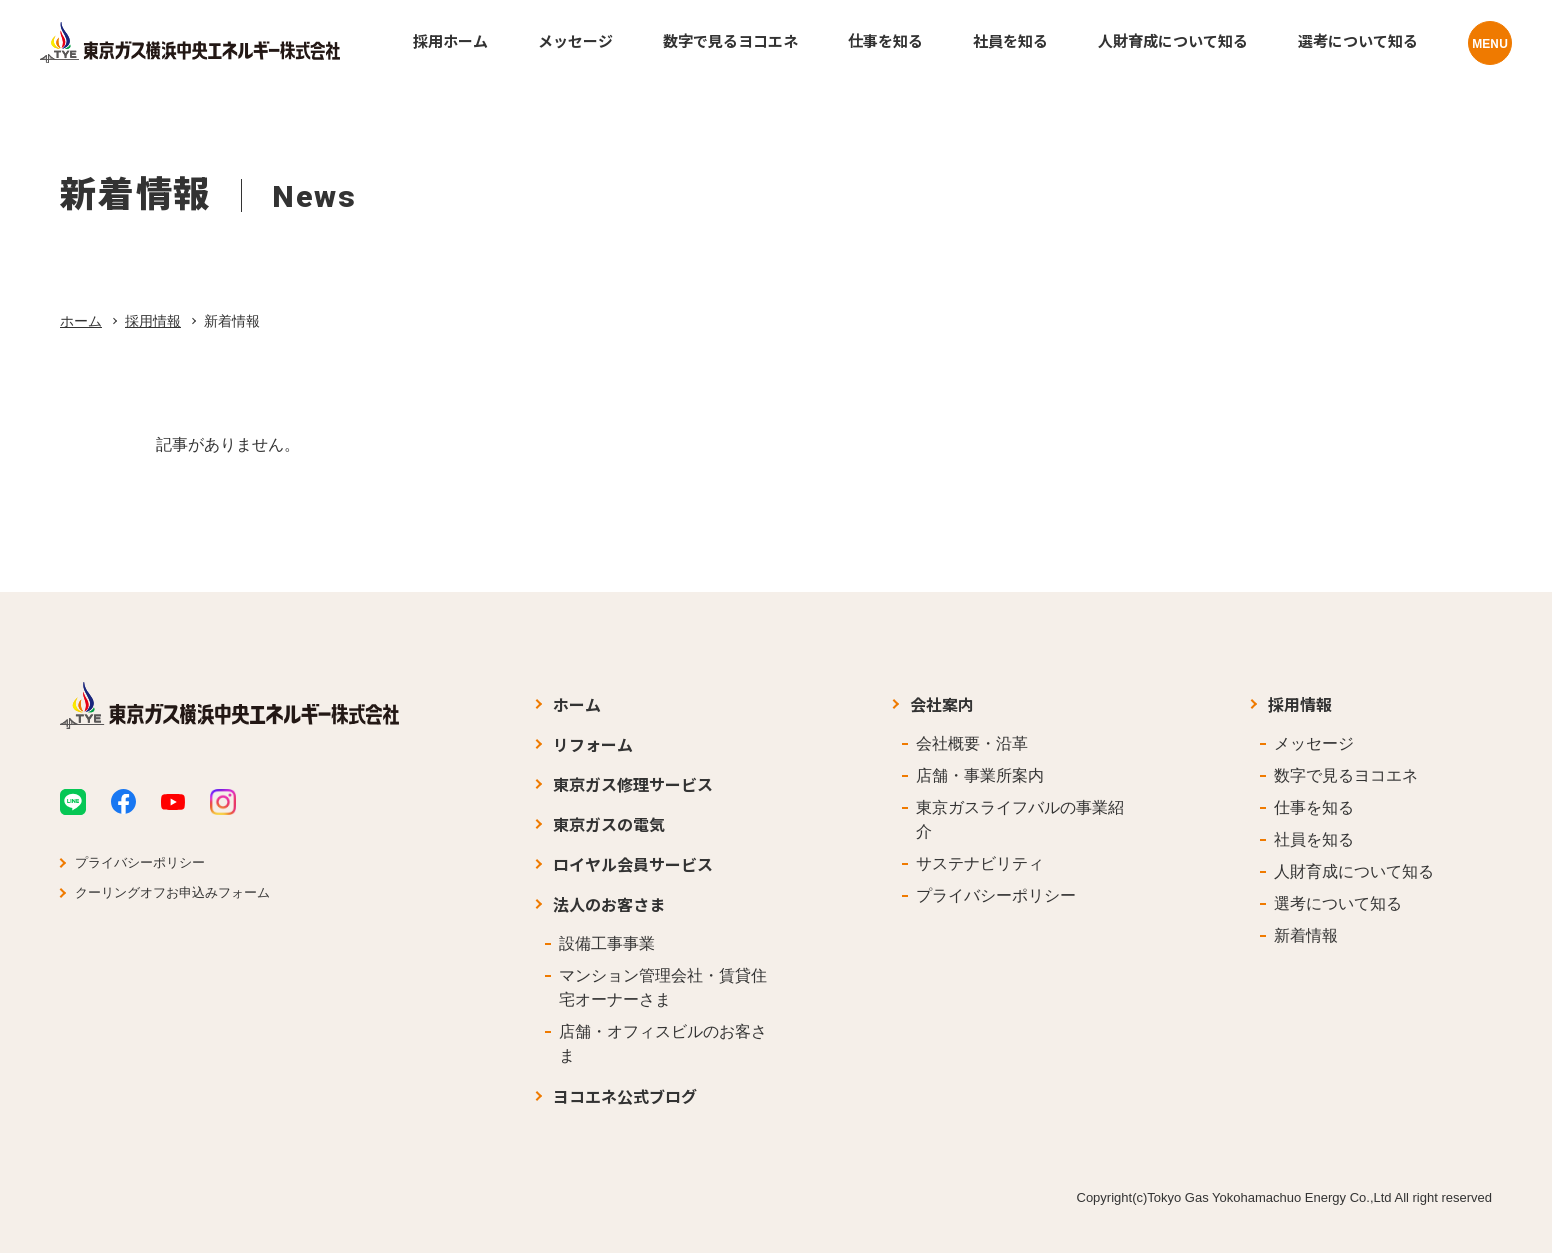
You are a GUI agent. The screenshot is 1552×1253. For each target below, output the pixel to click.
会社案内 (942, 704)
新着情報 (1306, 935)
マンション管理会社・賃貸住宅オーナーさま (663, 987)
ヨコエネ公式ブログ (625, 1096)
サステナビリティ (980, 863)
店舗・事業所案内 (980, 775)
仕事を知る (1314, 807)
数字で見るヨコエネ (1346, 775)
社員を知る (1314, 839)
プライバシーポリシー (140, 862)
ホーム (81, 321)
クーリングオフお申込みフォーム (172, 892)
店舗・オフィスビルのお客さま (663, 1043)
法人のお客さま (609, 904)
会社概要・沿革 (972, 743)
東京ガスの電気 (609, 824)
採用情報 (153, 321)
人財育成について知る (1354, 871)
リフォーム (593, 744)
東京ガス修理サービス (633, 784)
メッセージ (1314, 743)
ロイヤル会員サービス (633, 864)
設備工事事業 (607, 943)
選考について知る (1338, 903)
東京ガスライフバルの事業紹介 (1020, 819)
